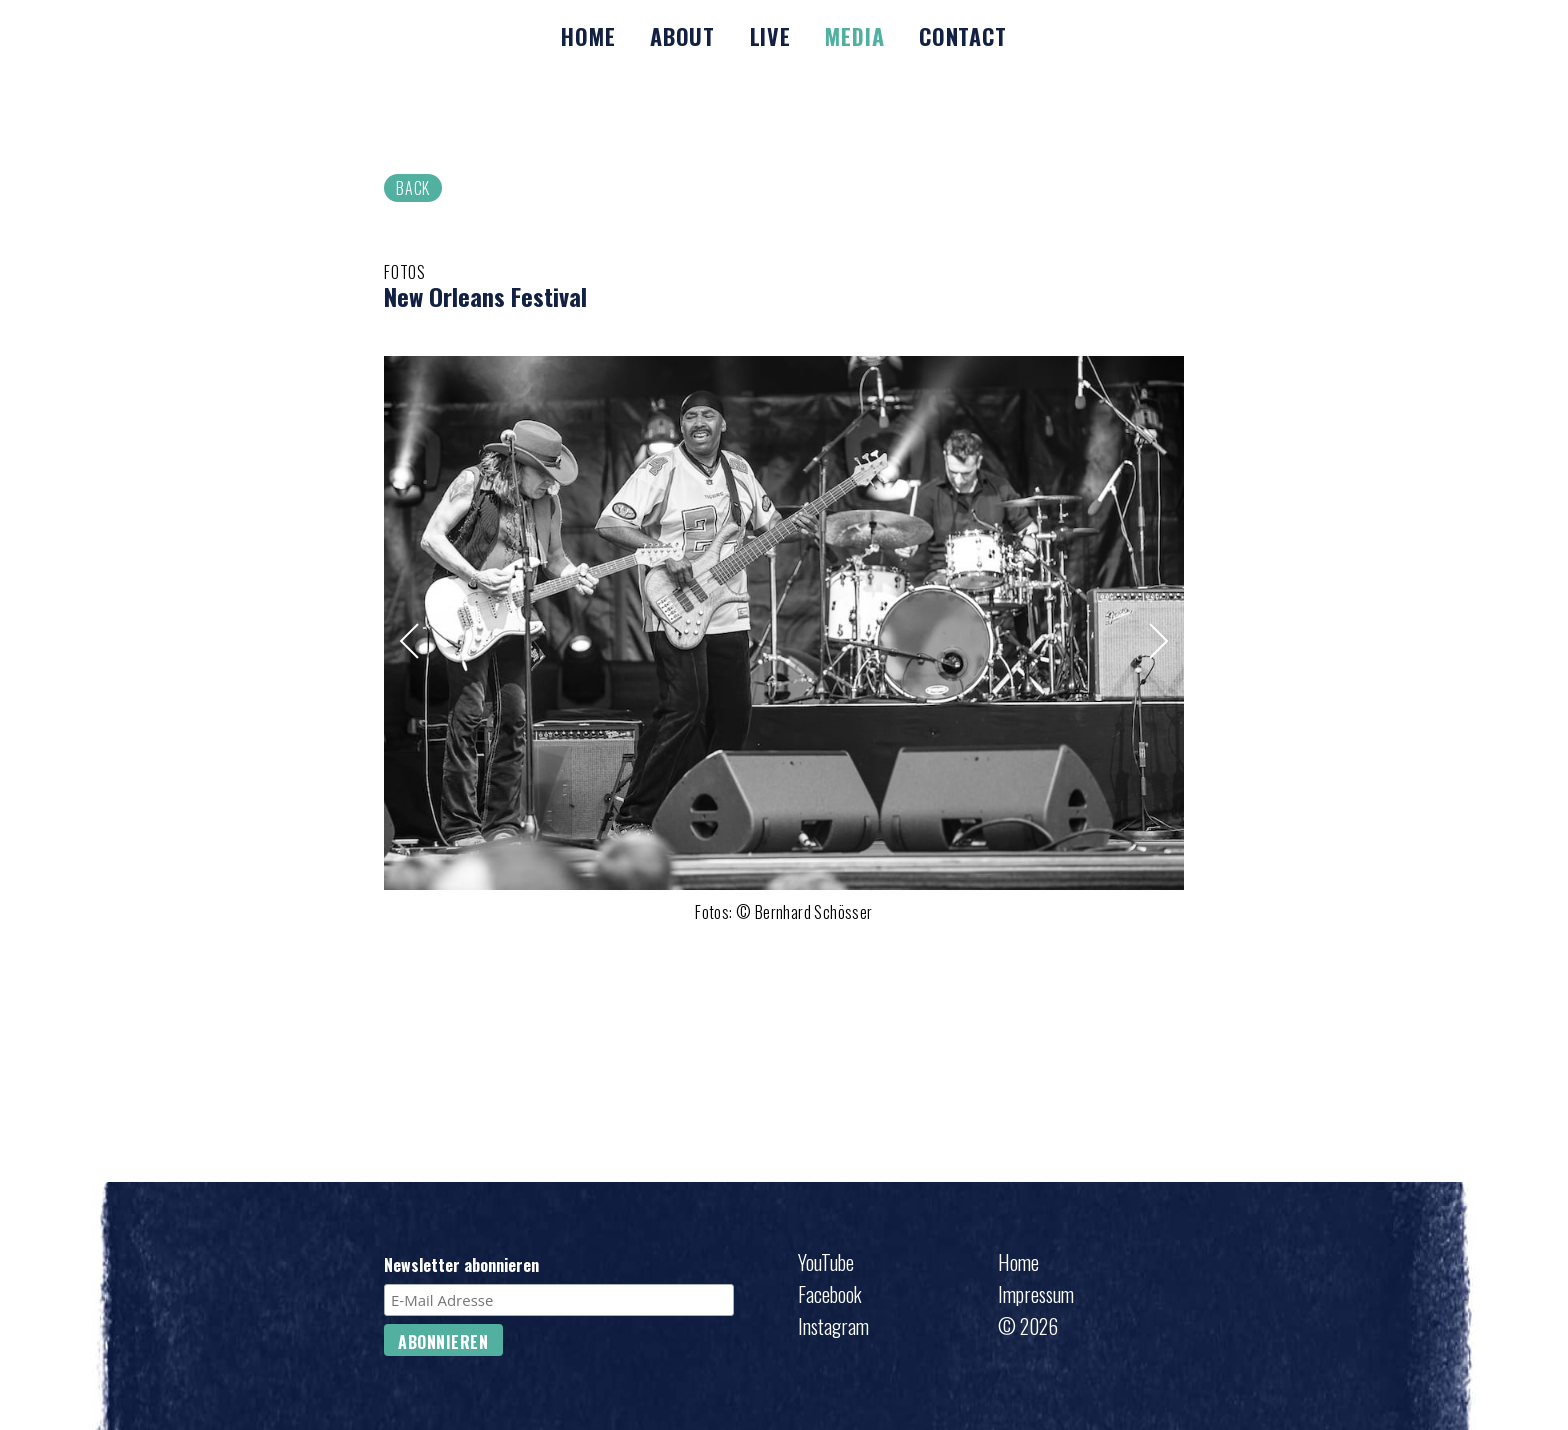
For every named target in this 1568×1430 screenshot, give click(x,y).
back (413, 188)
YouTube (826, 1262)
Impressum (1036, 1294)
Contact (963, 36)
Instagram (833, 1326)
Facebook (830, 1294)
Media (854, 36)
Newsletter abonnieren (461, 1266)
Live (770, 36)
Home (588, 36)
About (682, 36)
